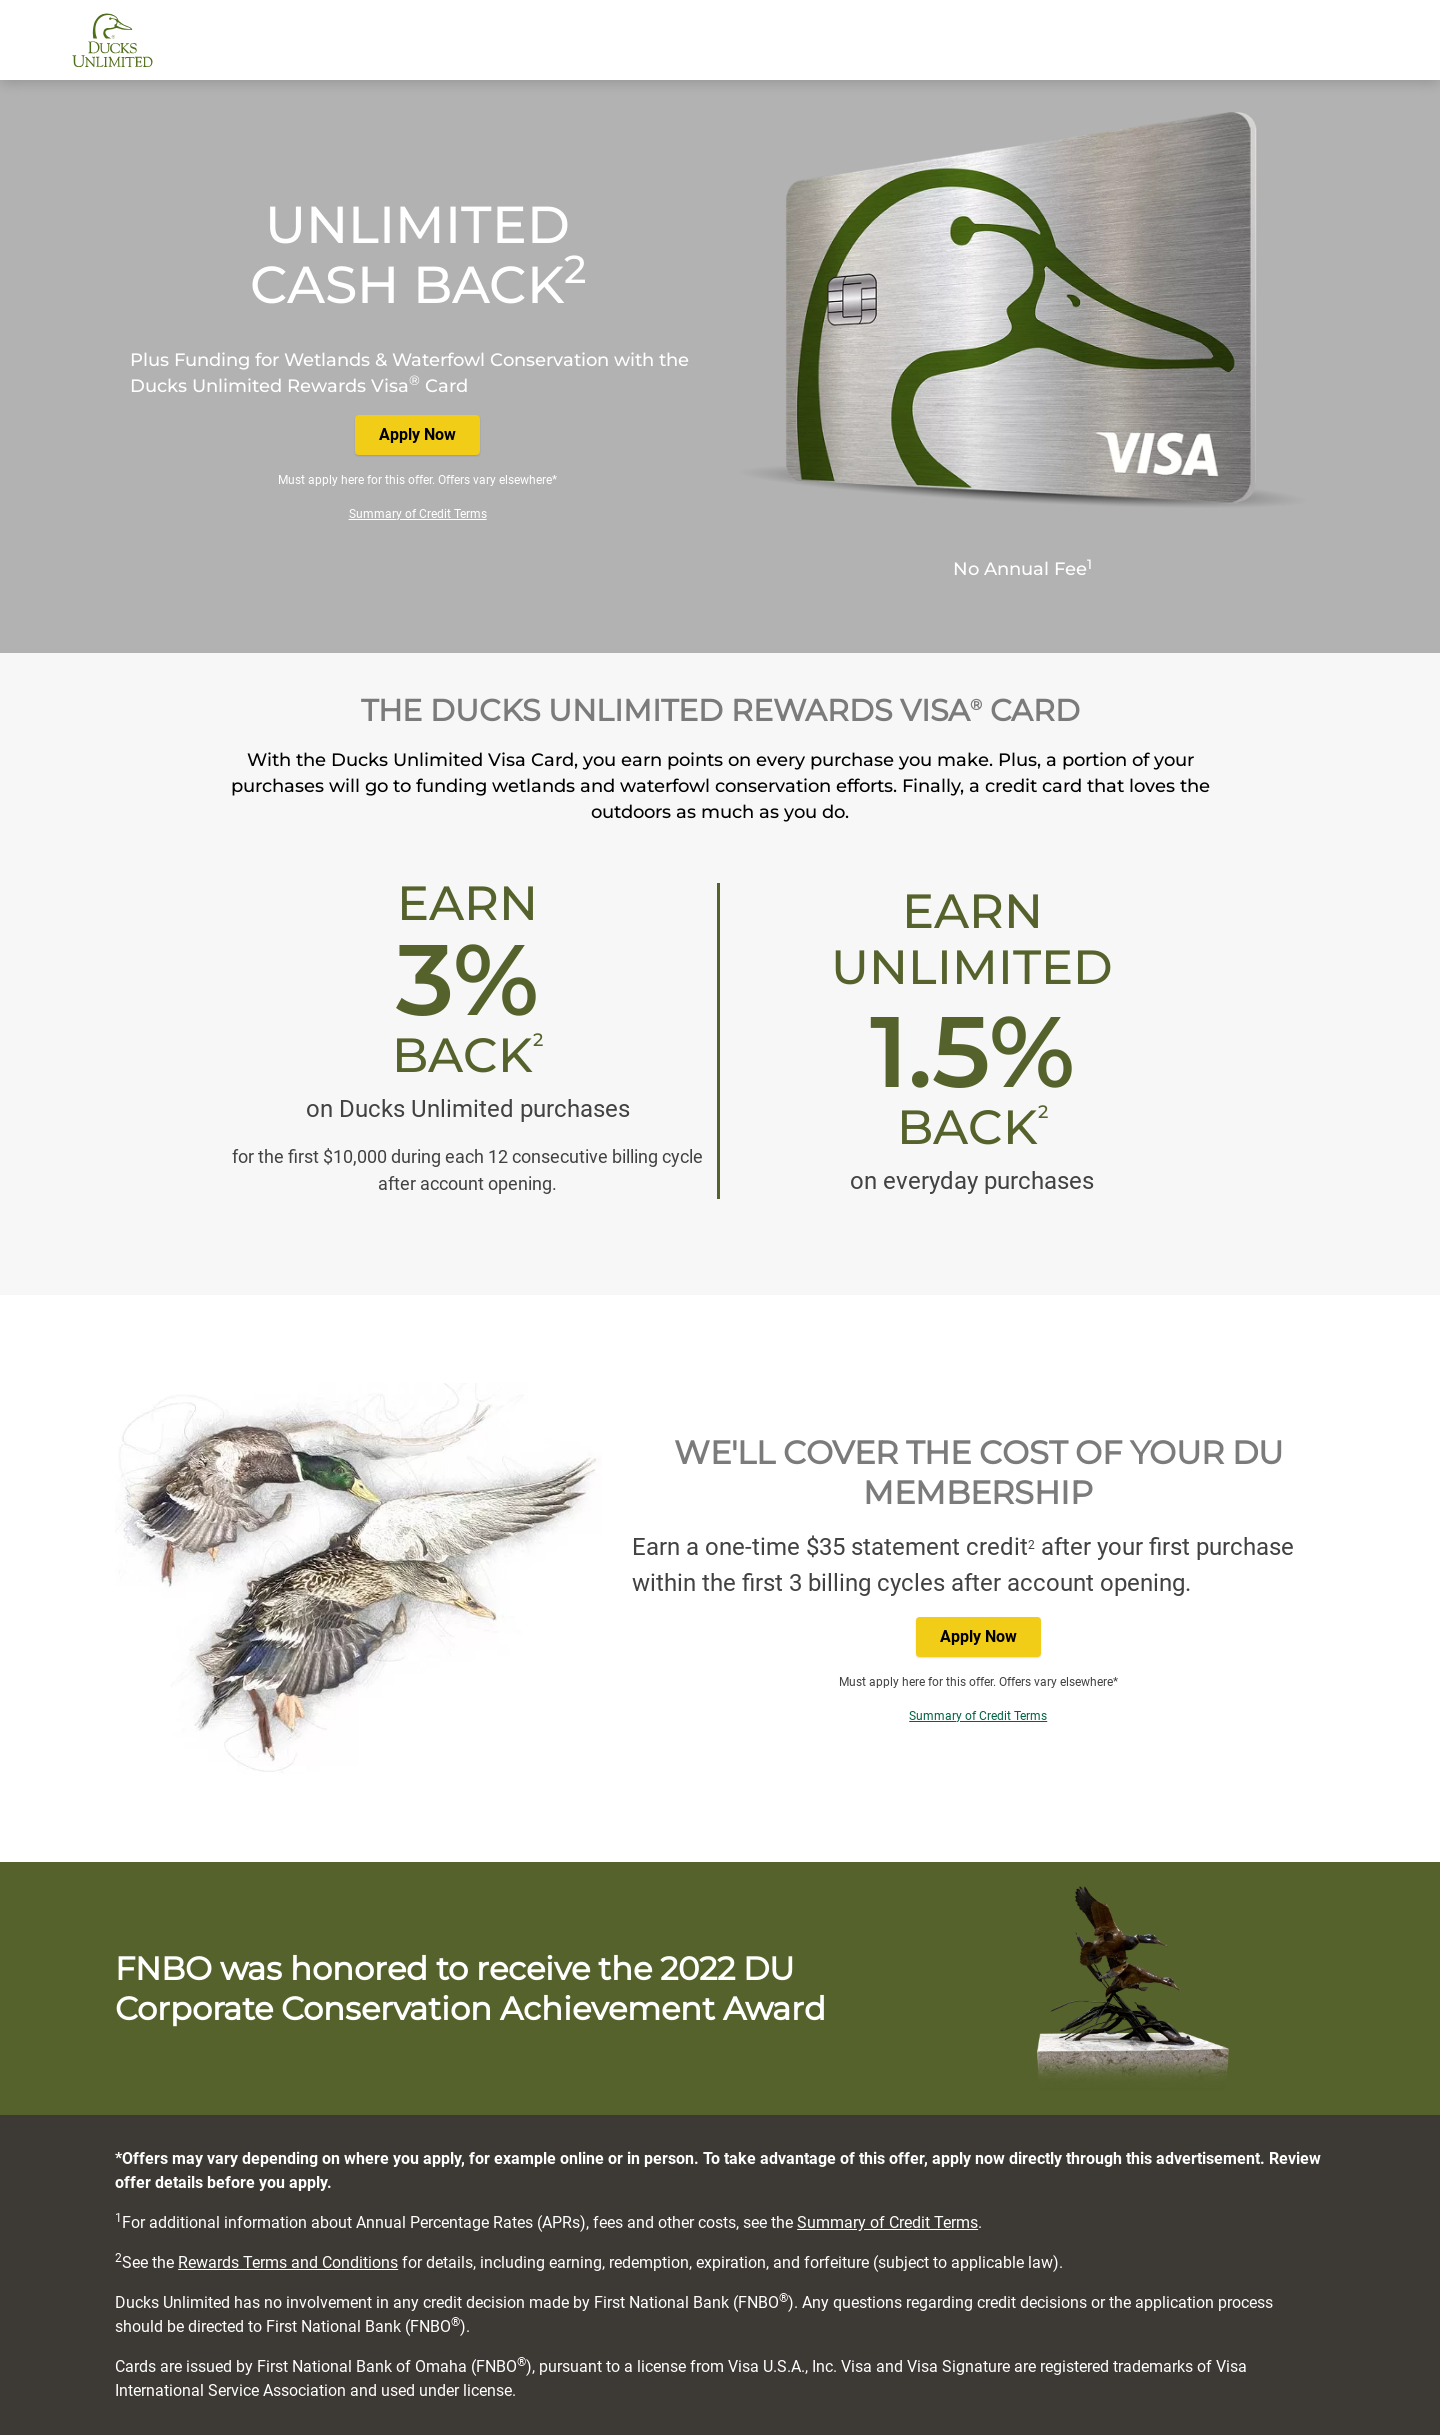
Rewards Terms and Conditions (288, 2262)
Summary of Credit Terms (418, 514)
